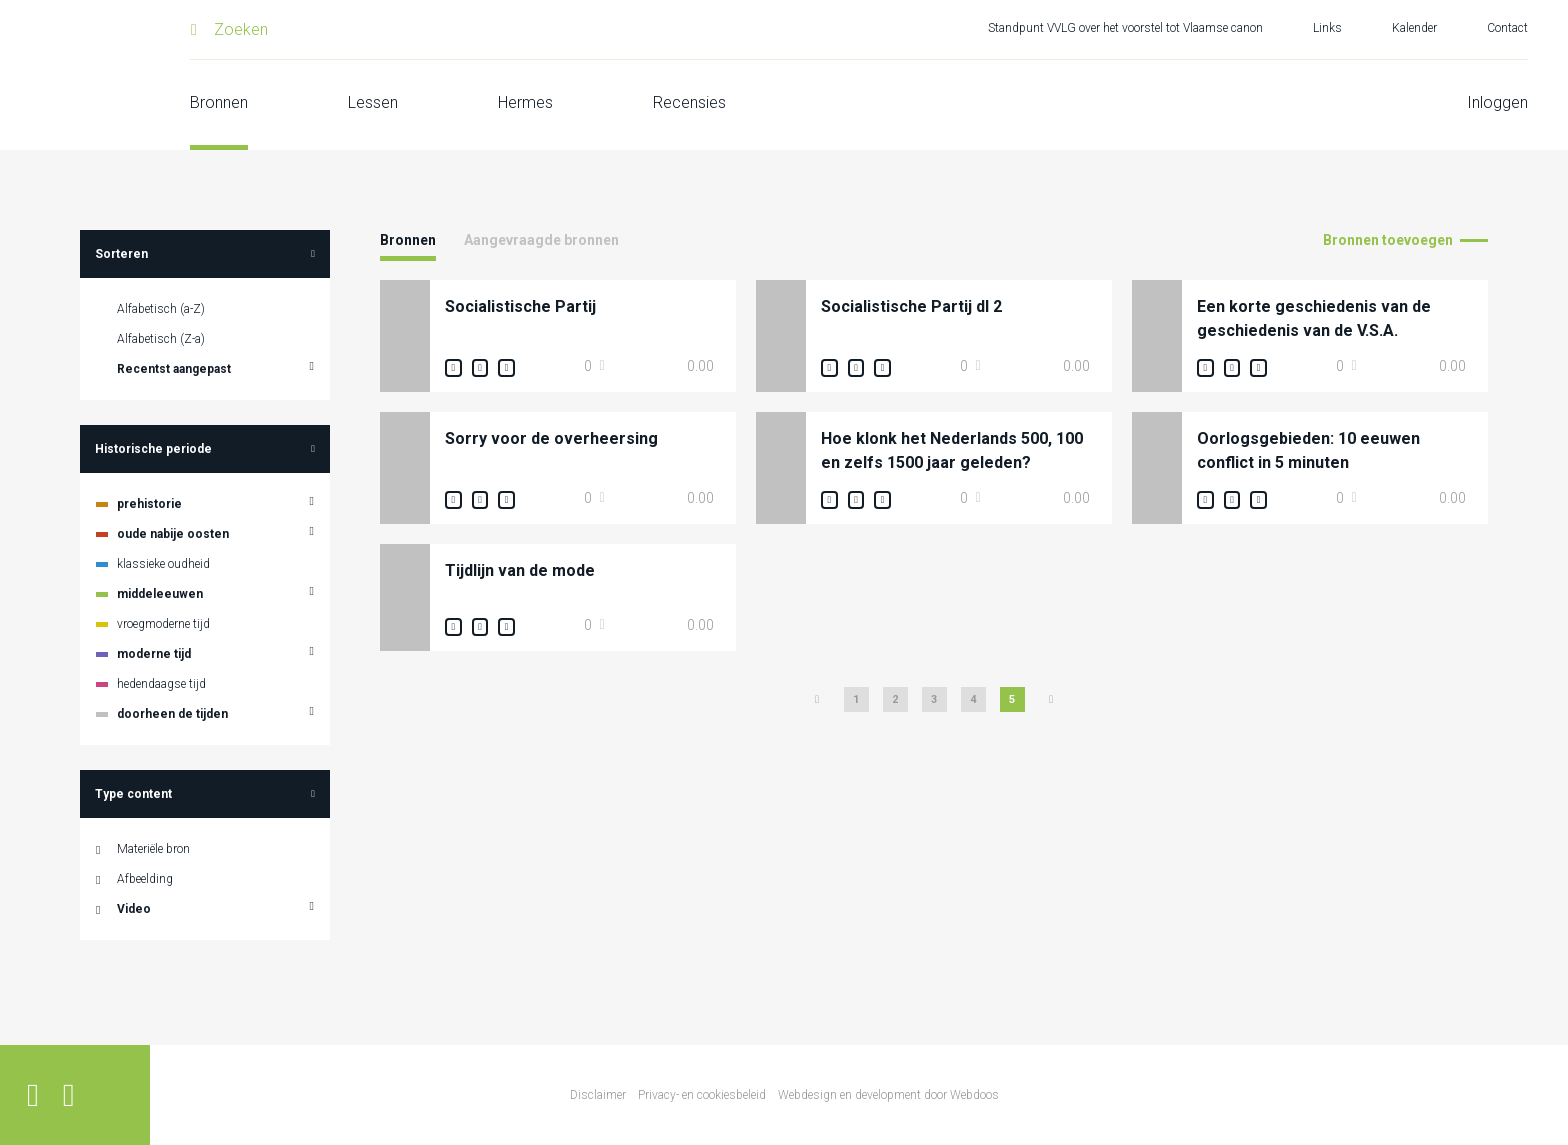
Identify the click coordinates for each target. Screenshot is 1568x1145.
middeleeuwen (160, 594)
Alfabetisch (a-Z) (161, 309)
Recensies (689, 102)
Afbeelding (145, 879)
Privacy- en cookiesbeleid (702, 1095)
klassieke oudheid (163, 564)
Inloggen (1497, 102)
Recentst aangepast (174, 369)
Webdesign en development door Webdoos (888, 1095)
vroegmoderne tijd (163, 624)
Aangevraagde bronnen (541, 240)
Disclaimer (598, 1095)
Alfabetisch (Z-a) (161, 339)
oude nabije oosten (173, 534)
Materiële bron (153, 849)
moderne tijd (154, 654)
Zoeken (241, 29)
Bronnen (219, 102)
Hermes (525, 102)
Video (134, 909)
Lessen (373, 102)
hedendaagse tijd (161, 684)
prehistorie (149, 504)
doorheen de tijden (172, 714)
